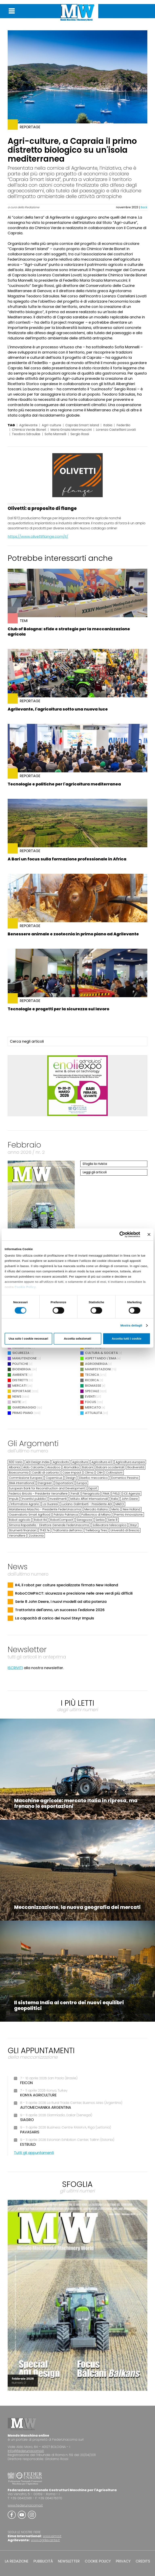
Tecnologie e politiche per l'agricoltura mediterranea (64, 784)
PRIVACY (123, 2561)
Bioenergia (21, 1369)
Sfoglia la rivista (95, 1163)
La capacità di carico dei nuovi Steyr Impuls (54, 1618)
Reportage (21, 1391)
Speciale (92, 1391)
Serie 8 (112, 1520)
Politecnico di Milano (96, 1515)
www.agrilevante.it (45, 2540)
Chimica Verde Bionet (29, 429)
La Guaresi (50, 1504)
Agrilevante (28, 425)
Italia (114, 1499)
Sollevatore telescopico (109, 1525)
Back (144, 207)
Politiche (20, 1363)
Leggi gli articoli (95, 1172)
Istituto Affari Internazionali (89, 1499)
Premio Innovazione (128, 1515)
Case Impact (71, 1473)
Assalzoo (53, 1467)
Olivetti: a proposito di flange (42, 508)
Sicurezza (20, 1353)
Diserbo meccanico (93, 1478)
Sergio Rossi (79, 434)
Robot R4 (40, 1520)
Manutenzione (24, 1358)
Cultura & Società (101, 1353)
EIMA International (21, 1483)
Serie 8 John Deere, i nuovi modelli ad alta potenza (61, 1601)
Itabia (107, 425)
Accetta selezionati (77, 1338)
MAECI (119, 1504)
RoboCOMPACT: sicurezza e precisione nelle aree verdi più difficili (74, 1593)
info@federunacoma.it (26, 2451)
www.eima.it (52, 2536)
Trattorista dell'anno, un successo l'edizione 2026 (60, 1609)
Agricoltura (80, 1462)
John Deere (129, 1499)
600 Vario (16, 1462)
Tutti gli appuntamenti (34, 2152)
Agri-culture (51, 425)
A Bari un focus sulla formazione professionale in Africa (67, 859)
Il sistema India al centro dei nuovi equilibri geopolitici (69, 2005)
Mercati (19, 1385)
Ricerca (92, 1380)
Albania (14, 1467)
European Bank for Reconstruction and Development (47, 1488)
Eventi (90, 1396)
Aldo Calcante (33, 1467)
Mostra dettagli (131, 1325)
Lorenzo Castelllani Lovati (116, 429)
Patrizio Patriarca (66, 1515)
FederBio (123, 425)
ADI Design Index (37, 1462)
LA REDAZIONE (16, 2561)
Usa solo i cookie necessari (28, 1338)
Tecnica (92, 1374)
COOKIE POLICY (98, 2561)
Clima (89, 1473)
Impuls (14, 1499)
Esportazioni (64, 1483)
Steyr (133, 1525)
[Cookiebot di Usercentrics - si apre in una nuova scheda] (122, 1234)
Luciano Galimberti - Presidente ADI (86, 1504)
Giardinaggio (24, 1407)
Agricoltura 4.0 (101, 1462)
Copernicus (54, 1478)
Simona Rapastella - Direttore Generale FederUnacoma (49, 1525)
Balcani (87, 1467)
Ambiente (20, 1374)
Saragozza (84, 1520)
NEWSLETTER (69, 2561)
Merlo (115, 1509)
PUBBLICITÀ (43, 2561)
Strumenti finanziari (22, 1530)
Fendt (75, 1494)
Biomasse (93, 1385)
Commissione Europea (25, 1478)
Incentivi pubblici (34, 1499)
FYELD (116, 1494)
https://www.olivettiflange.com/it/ (38, 536)
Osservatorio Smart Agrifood (29, 1515)
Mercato (93, 1407)
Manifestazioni (98, 1369)
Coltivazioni (114, 1473)
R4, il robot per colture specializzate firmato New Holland (66, 1584)
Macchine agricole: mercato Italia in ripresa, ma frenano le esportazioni (75, 1803)
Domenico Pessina (124, 1478)
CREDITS (143, 2561)
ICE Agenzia (132, 1494)
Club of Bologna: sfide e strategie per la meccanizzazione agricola (69, 631)
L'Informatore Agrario (24, 1504)
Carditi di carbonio (45, 1473)
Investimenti (58, 1499)
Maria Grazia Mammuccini (71, 429)
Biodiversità (135, 1467)
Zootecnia (36, 1536)
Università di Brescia (124, 1530)
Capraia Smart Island (82, 425)
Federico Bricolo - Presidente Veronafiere (38, 1494)
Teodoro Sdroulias (26, 434)
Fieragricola (91, 1494)
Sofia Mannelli (55, 434)
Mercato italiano (96, 1509)
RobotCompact (61, 1520)
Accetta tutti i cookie (126, 1338)
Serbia (100, 1520)
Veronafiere (17, 1536)
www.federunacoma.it (25, 2505)
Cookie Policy (25, 1287)
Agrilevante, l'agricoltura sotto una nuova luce (58, 709)
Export (92, 1488)
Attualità (93, 1413)
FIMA (106, 1494)
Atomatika (71, 1467)
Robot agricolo (19, 1520)
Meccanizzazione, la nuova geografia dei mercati (77, 1907)
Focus (90, 1402)
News (16, 1396)
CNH (100, 1473)
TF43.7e (45, 1530)
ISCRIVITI (15, 1667)
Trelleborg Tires (96, 1530)
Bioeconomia (18, 1473)
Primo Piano (22, 1413)
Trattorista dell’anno (67, 1530)
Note (16, 1402)
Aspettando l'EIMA (100, 1358)
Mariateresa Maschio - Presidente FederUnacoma (45, 1509)
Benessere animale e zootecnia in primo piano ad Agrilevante (73, 934)
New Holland (131, 1509)
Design (71, 1478)
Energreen (45, 1483)
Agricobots (61, 1462)
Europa (81, 1483)
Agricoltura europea (130, 1462)
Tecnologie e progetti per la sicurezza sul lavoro (58, 1009)
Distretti (20, 1380)
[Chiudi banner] (149, 1234)
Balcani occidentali (110, 1467)
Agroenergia (96, 1363)
